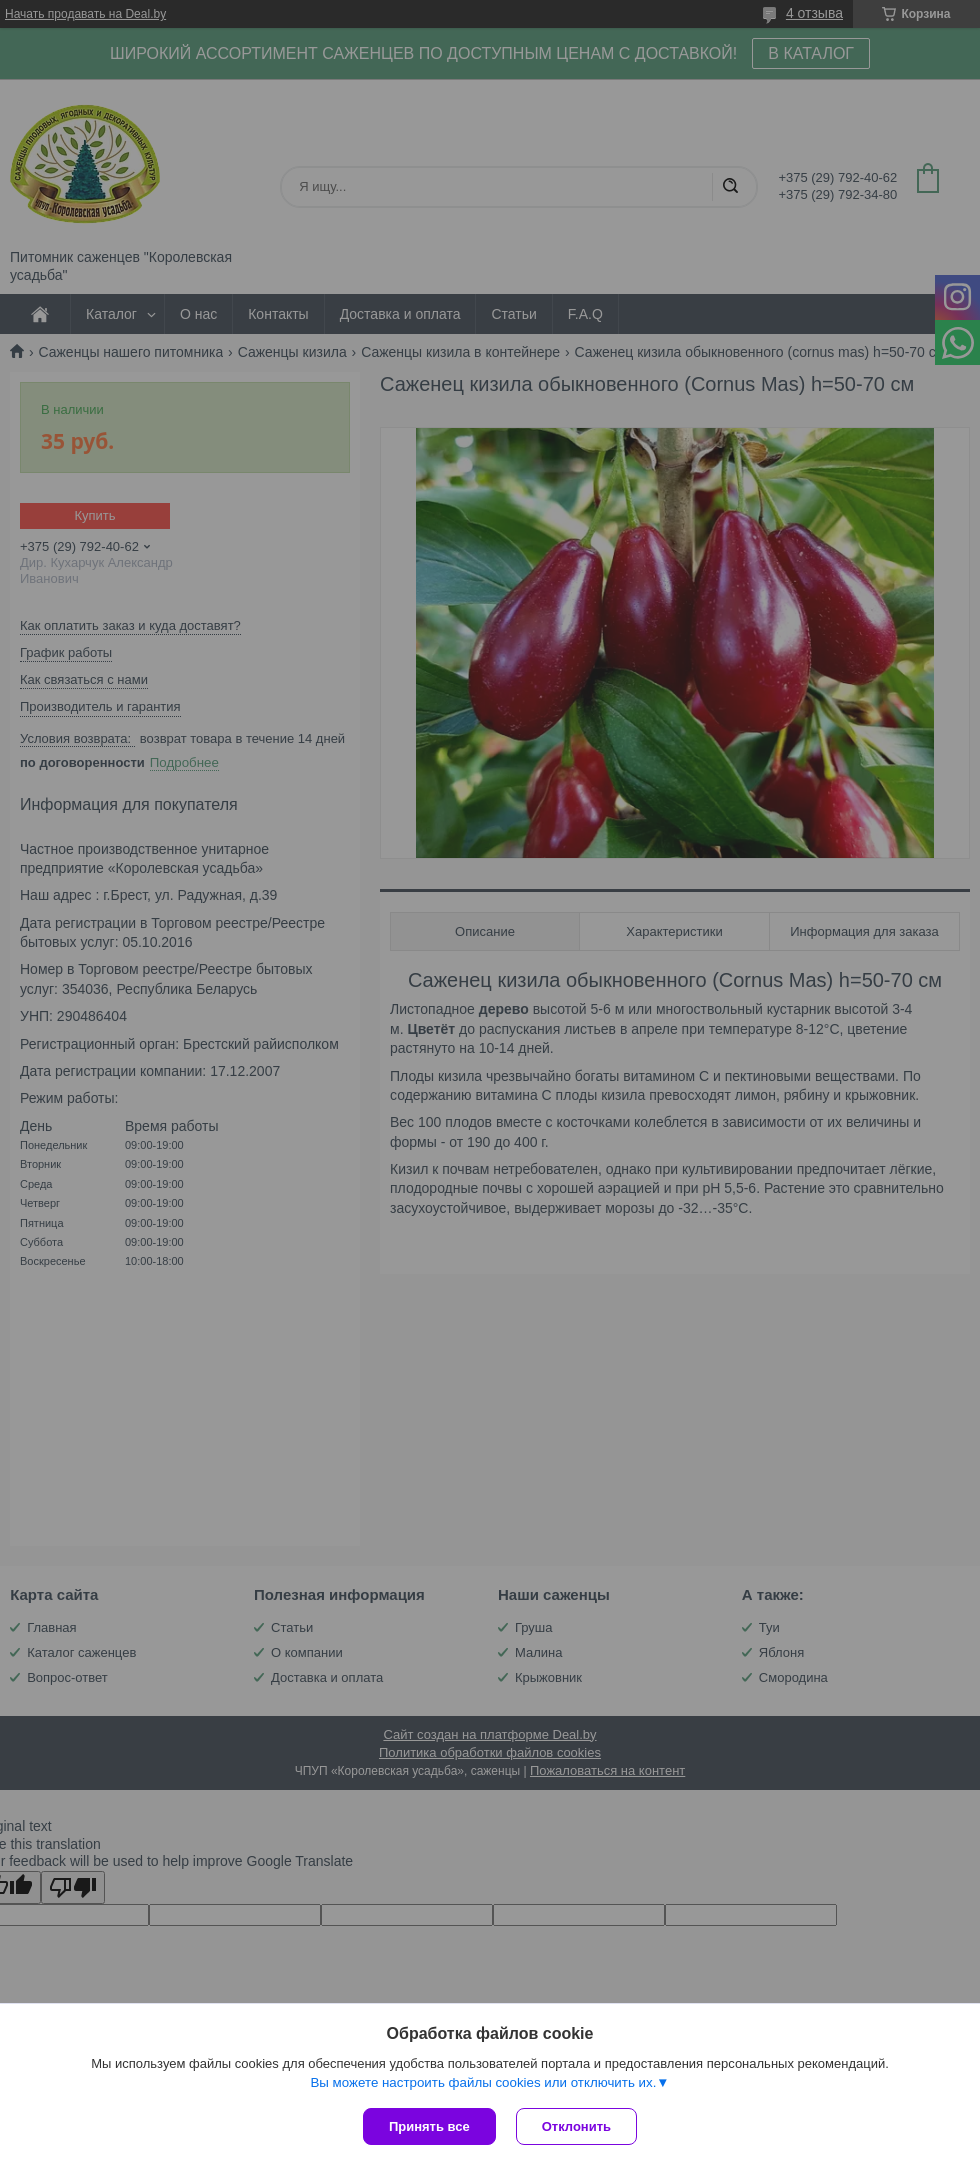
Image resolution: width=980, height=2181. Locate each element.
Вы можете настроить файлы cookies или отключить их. (483, 2082)
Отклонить (576, 2126)
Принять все (429, 2126)
